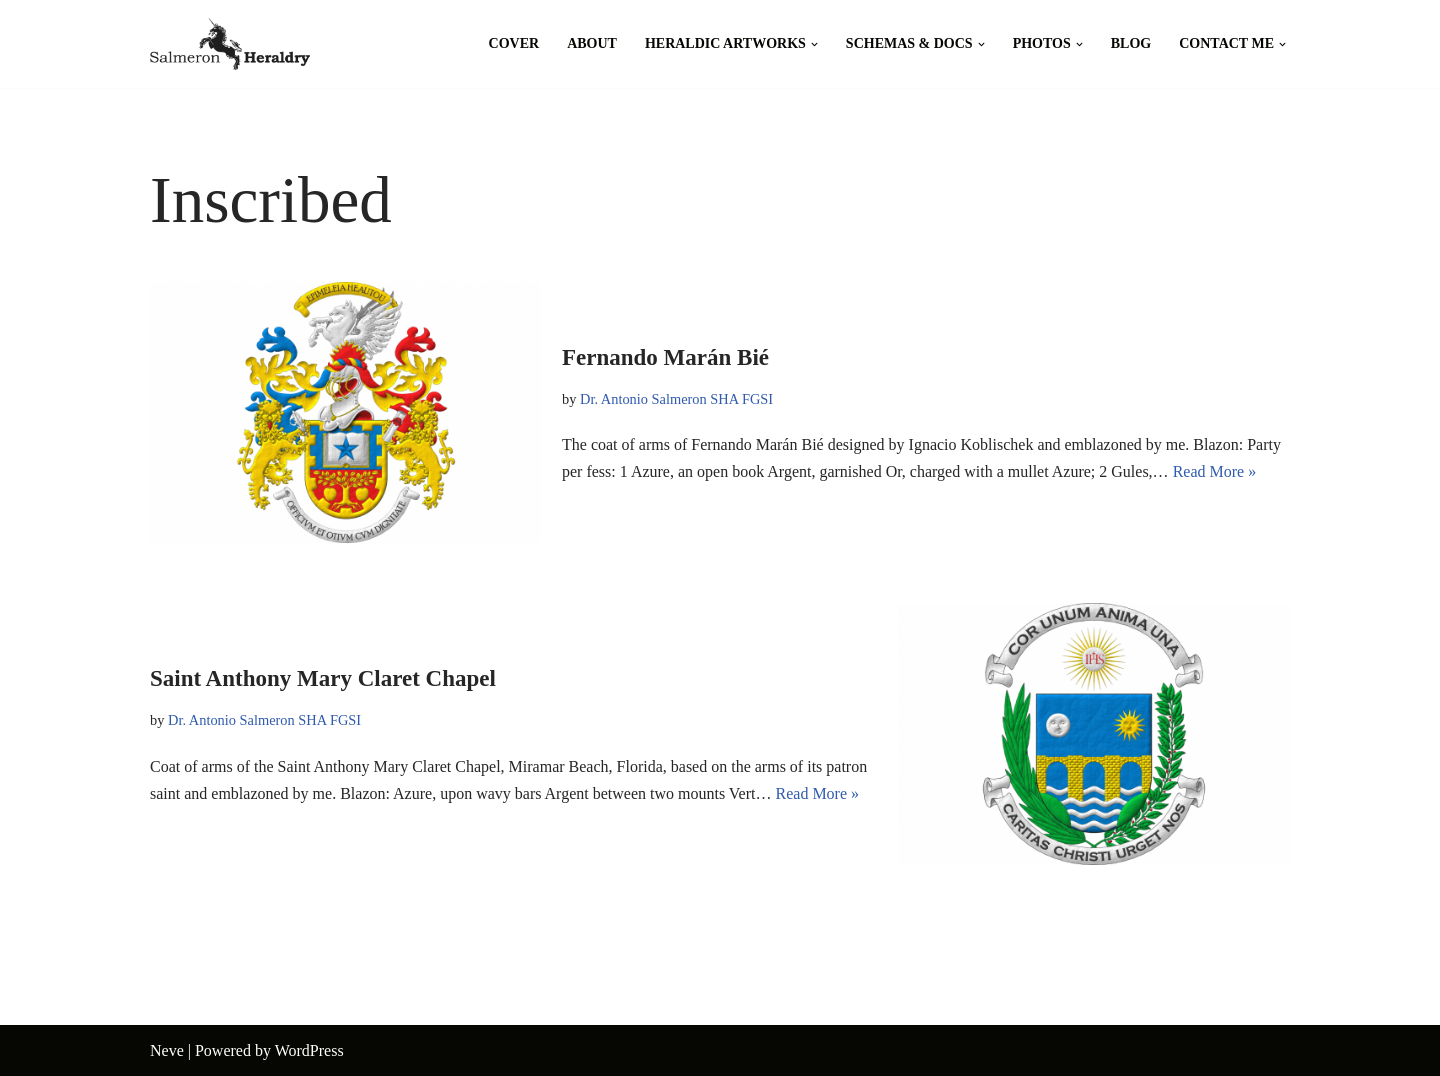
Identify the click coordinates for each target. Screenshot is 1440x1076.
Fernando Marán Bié (665, 357)
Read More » (1215, 471)
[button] (814, 44)
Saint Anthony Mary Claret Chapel (323, 678)
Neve (167, 1050)
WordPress (309, 1050)
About (592, 43)
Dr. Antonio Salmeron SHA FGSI (676, 399)
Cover (514, 43)
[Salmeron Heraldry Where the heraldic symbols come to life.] (230, 44)
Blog (1131, 43)
